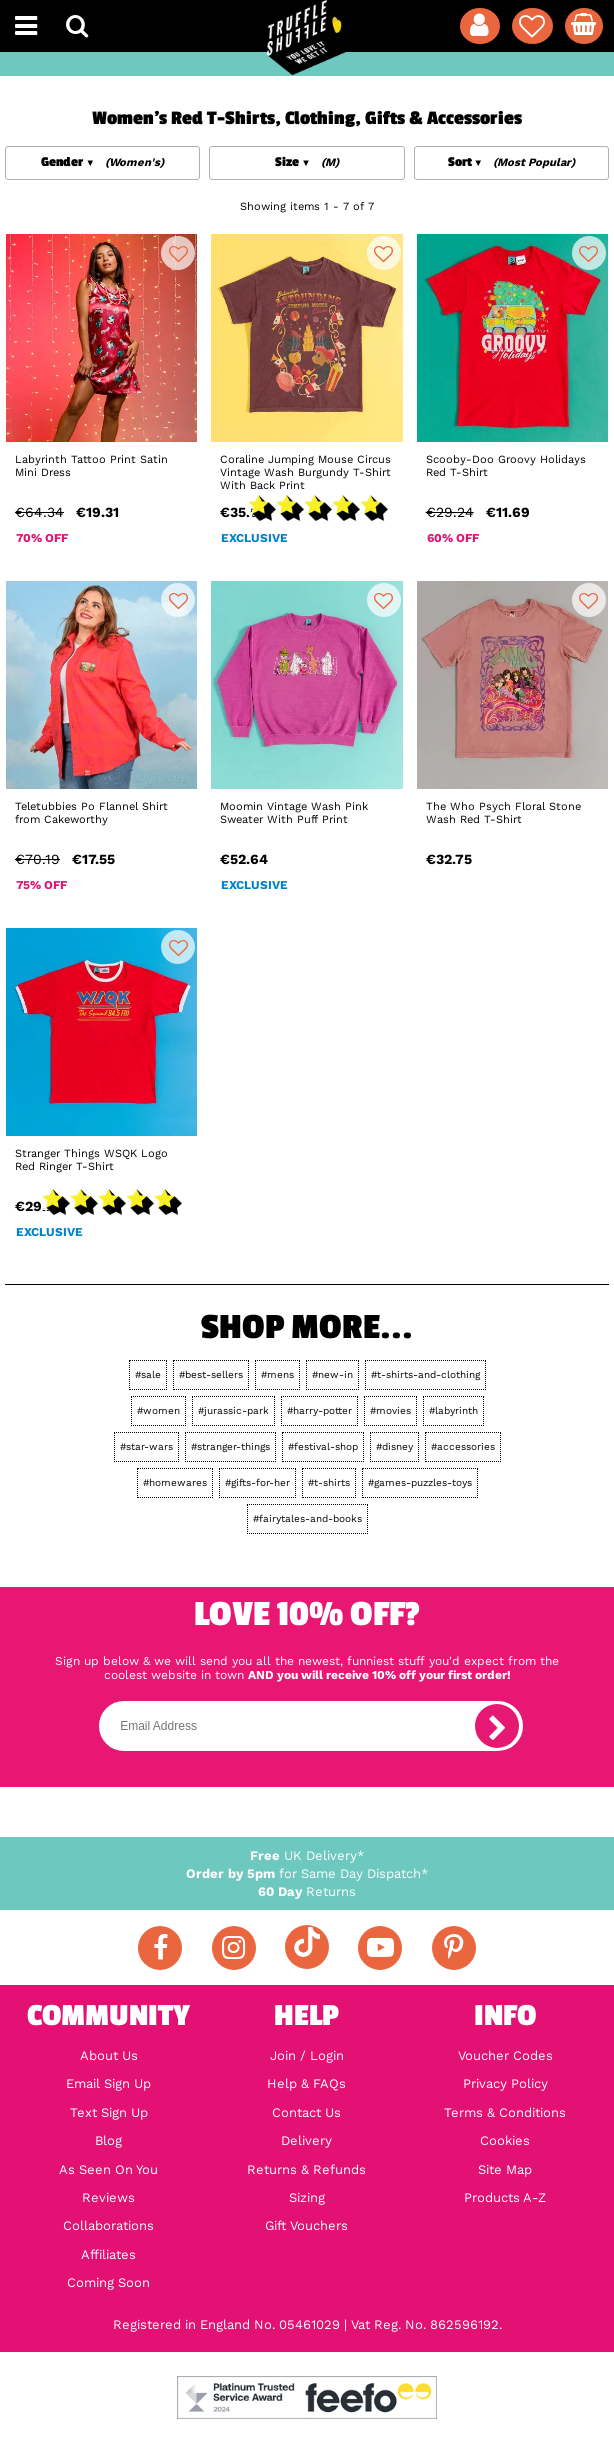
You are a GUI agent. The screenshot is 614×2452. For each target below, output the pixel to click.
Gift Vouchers (306, 2226)
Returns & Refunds (306, 2170)
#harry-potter (319, 1410)
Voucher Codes (505, 2056)
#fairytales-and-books (307, 1518)
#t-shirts (329, 1482)
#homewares (175, 1482)
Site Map (505, 2170)
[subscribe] (497, 1726)
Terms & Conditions (505, 2113)
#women (158, 1410)
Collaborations (108, 2226)
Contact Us (306, 2113)
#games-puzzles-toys (420, 1482)
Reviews (108, 2198)
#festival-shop (323, 1446)
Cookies (505, 2141)
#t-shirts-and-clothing (425, 1374)
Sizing (307, 2198)
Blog (108, 2141)
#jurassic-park (233, 1410)
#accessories (463, 1446)
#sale (148, 1374)
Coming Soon (108, 2283)
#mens (277, 1374)
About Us (109, 2056)
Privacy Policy (505, 2084)
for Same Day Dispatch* (307, 1873)
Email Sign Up (108, 2084)
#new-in (332, 1374)
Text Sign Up (109, 2113)
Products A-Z (505, 2198)
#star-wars (146, 1446)
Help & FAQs (306, 2084)
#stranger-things (230, 1446)
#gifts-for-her (257, 1482)
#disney (394, 1446)
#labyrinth (453, 1410)
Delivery (306, 2141)
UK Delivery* (307, 1855)
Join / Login (307, 2056)
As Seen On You (108, 2170)
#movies (390, 1410)
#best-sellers (211, 1374)
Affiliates (108, 2255)
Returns (307, 1891)
